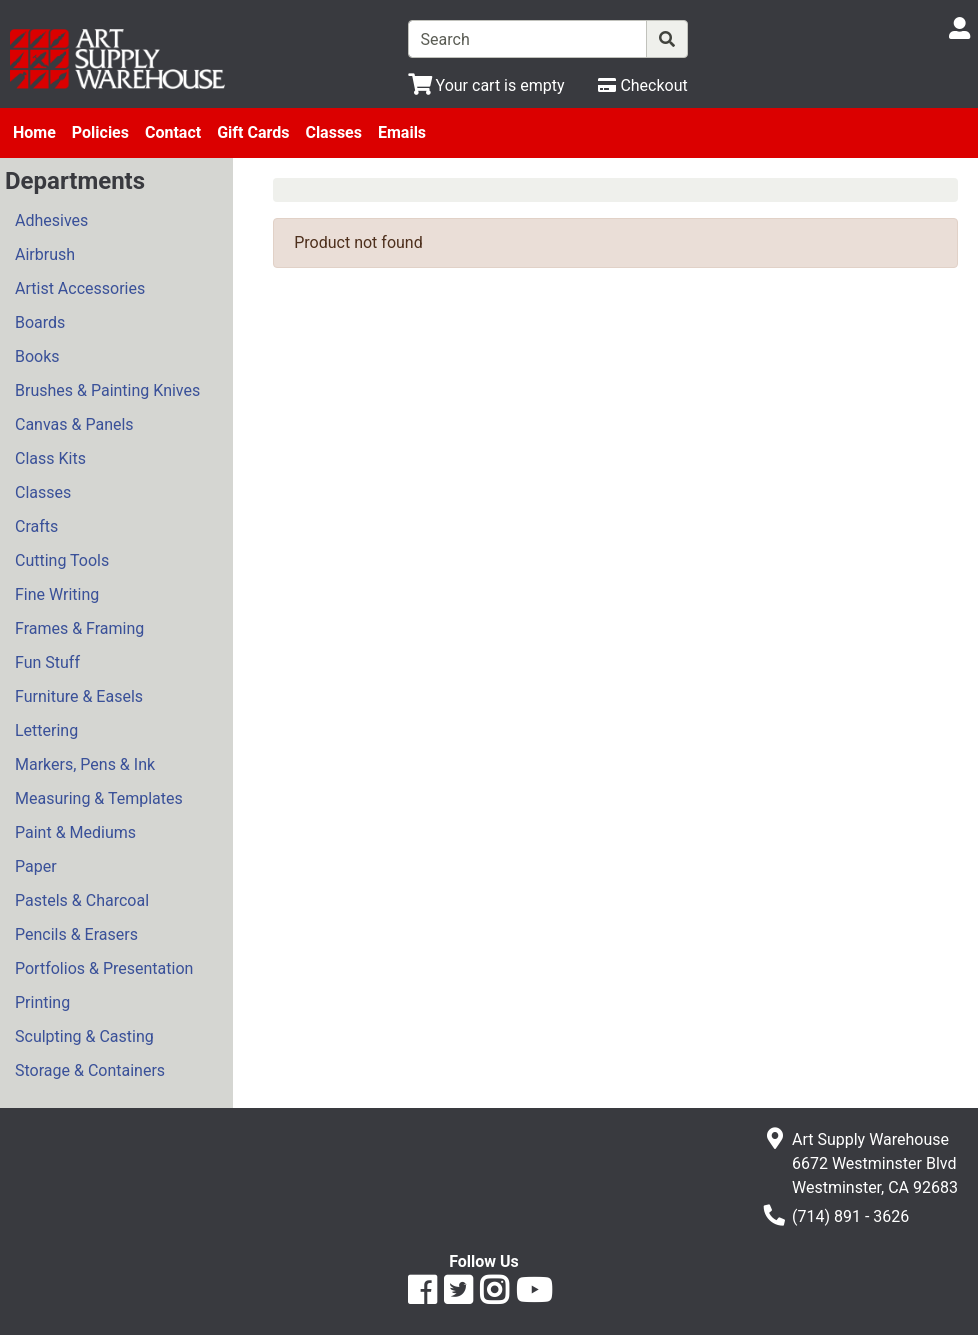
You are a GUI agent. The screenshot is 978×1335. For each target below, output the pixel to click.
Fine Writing (57, 594)
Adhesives (51, 220)
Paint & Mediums (75, 832)
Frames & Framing (79, 628)
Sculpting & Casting (84, 1036)
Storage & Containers (90, 1070)
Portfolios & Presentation (104, 968)
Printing (42, 1002)
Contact (173, 132)
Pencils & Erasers (76, 934)
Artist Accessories (80, 288)
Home (34, 132)
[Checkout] (642, 85)
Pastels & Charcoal (82, 900)
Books (37, 356)
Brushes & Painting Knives (107, 390)
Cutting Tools (62, 560)
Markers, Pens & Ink (85, 764)
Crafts (36, 526)
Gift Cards (253, 132)
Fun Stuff (47, 662)
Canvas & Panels (74, 424)
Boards (40, 322)
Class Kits (50, 458)
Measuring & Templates (99, 798)
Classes (333, 132)
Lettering (46, 730)
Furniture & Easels (79, 696)
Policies (100, 132)
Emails (402, 132)
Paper (36, 866)
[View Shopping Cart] (486, 85)
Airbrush (45, 254)
